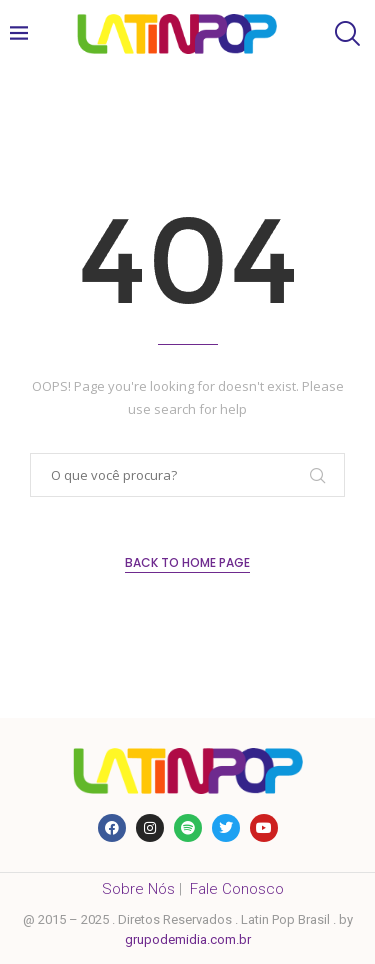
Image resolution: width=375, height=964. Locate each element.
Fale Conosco (237, 889)
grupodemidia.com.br (188, 939)
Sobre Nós (138, 889)
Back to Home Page (187, 562)
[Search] (345, 33)
